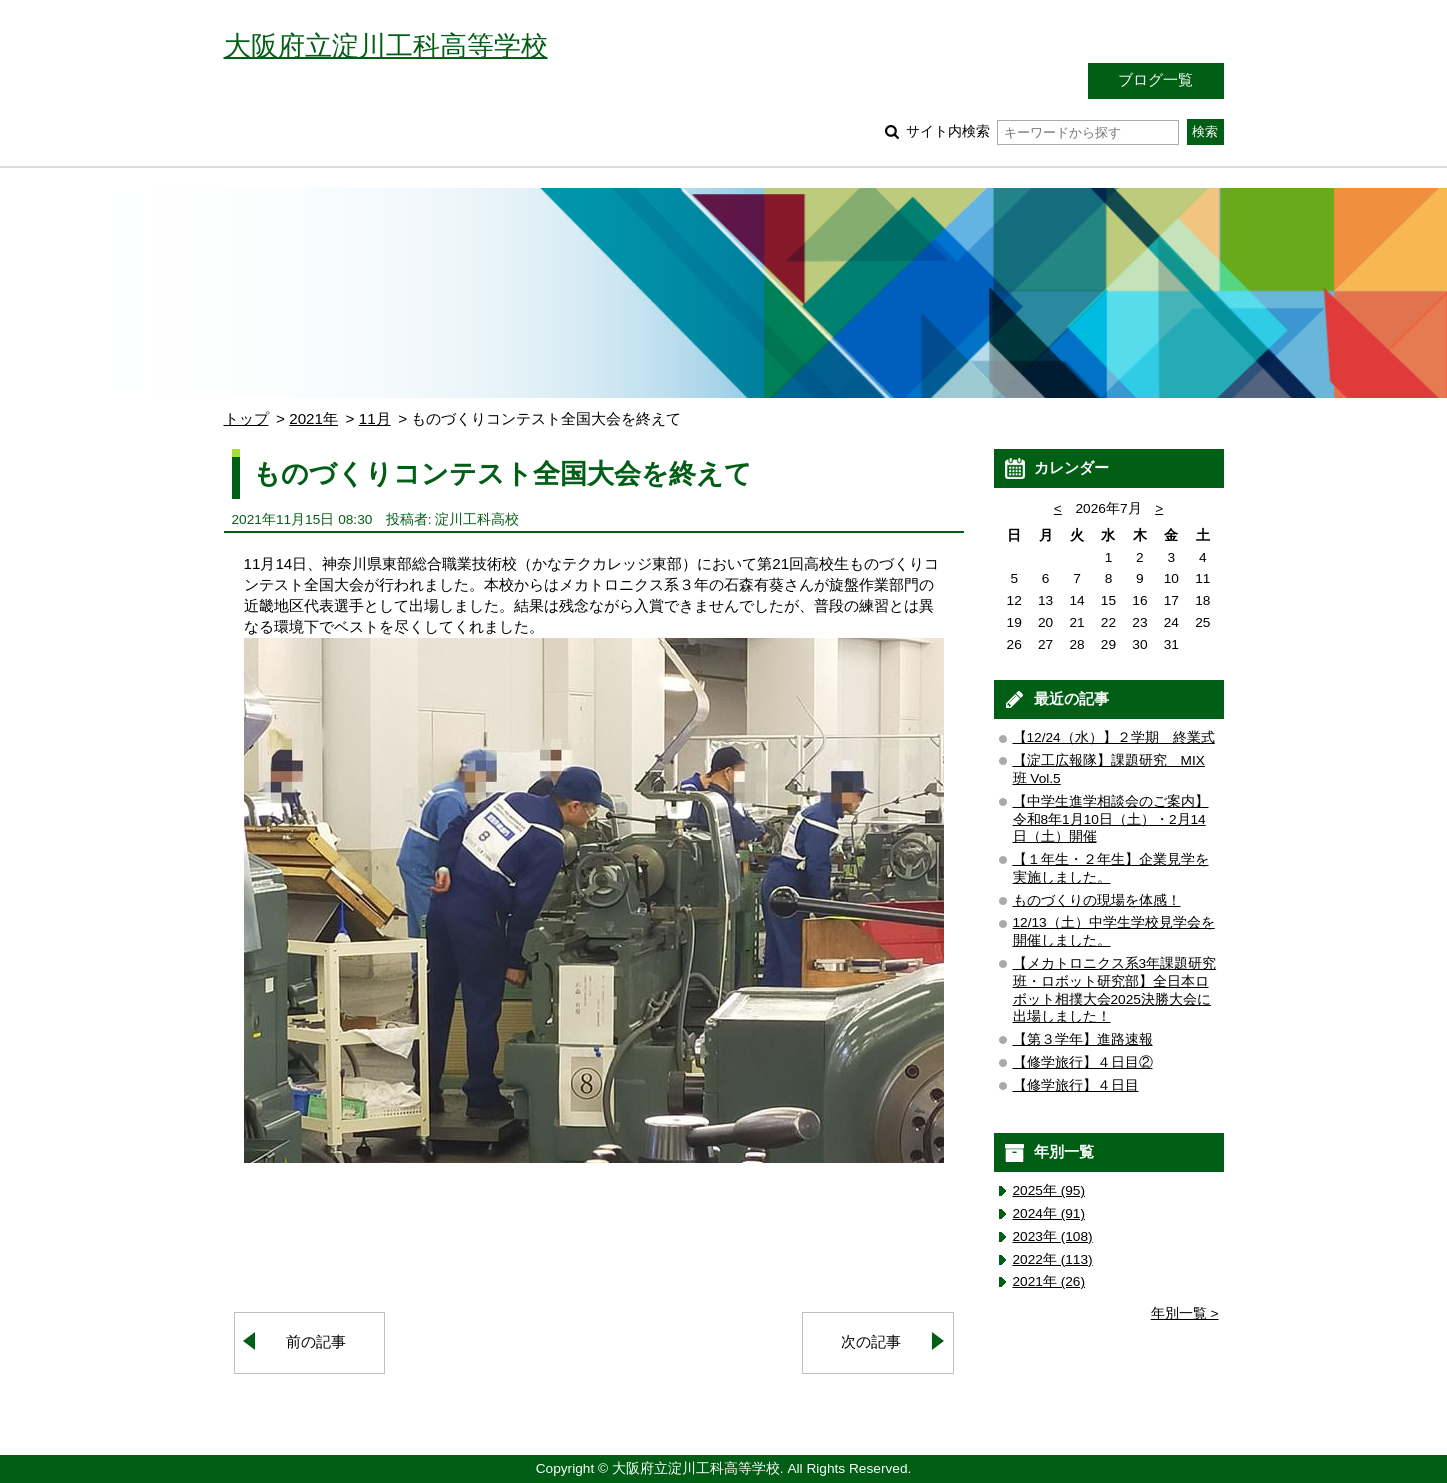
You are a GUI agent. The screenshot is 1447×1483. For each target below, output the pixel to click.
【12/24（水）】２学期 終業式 (1114, 737)
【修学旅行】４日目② (1083, 1062)
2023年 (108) (1053, 1236)
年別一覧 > (1185, 1313)
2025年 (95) (1049, 1190)
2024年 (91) (1049, 1213)
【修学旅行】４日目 (1076, 1085)
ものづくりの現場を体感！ (1097, 900)
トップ (246, 418)
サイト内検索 (1042, 131)
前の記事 (316, 1341)
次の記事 (871, 1341)
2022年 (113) (1053, 1259)
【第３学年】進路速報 (1083, 1039)
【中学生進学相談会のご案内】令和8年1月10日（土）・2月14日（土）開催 (1111, 819)
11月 (375, 418)
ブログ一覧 (1155, 79)
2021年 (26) (1049, 1281)
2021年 (313, 418)
